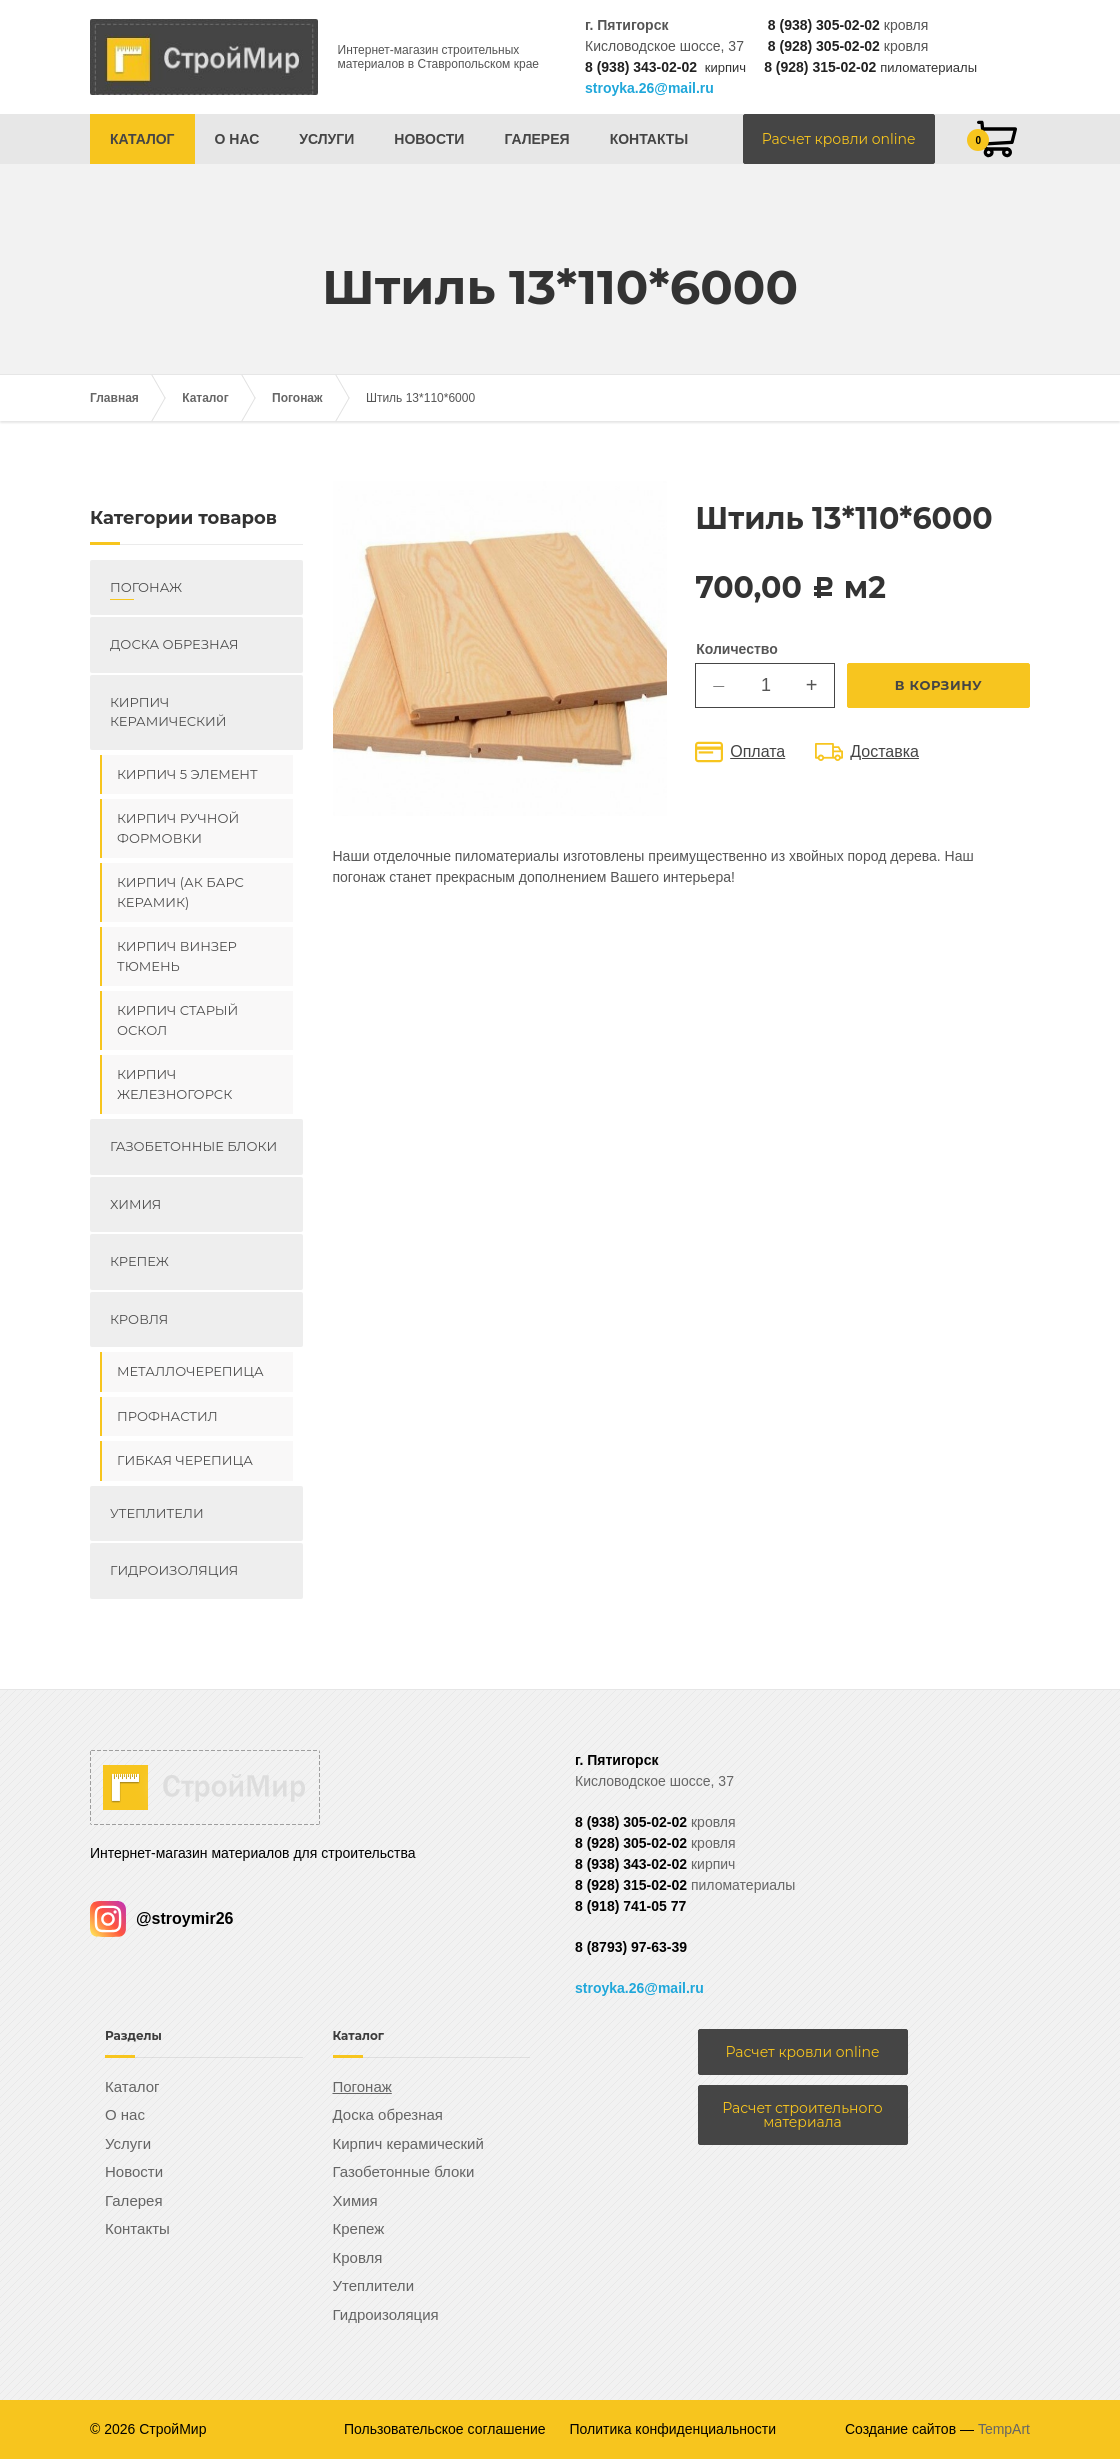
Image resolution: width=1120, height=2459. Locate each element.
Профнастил (167, 1416)
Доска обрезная (174, 644)
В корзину (939, 685)
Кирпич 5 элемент (187, 774)
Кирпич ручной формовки (178, 828)
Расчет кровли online (839, 139)
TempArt (1004, 2429)
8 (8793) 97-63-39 (631, 1947)
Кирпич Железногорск (174, 1084)
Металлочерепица (190, 1371)
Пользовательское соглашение (445, 2429)
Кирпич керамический (168, 712)
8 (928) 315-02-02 (820, 67)
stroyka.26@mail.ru (649, 88)
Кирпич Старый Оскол (177, 1020)
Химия (135, 1204)
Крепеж (139, 1261)
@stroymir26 (161, 1918)
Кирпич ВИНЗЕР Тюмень (177, 956)
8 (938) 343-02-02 (641, 67)
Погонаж (297, 398)
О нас (237, 139)
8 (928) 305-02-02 (824, 46)
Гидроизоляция (174, 1570)
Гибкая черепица (185, 1460)
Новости (429, 139)
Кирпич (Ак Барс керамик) (180, 892)
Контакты (649, 139)
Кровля (139, 1319)
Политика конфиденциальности (673, 2429)
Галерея (536, 139)
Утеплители (157, 1513)
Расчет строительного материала (802, 2115)
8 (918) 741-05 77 (630, 1906)
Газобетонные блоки (193, 1146)
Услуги (326, 139)
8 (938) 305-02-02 (824, 25)
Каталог (142, 139)
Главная (114, 398)
